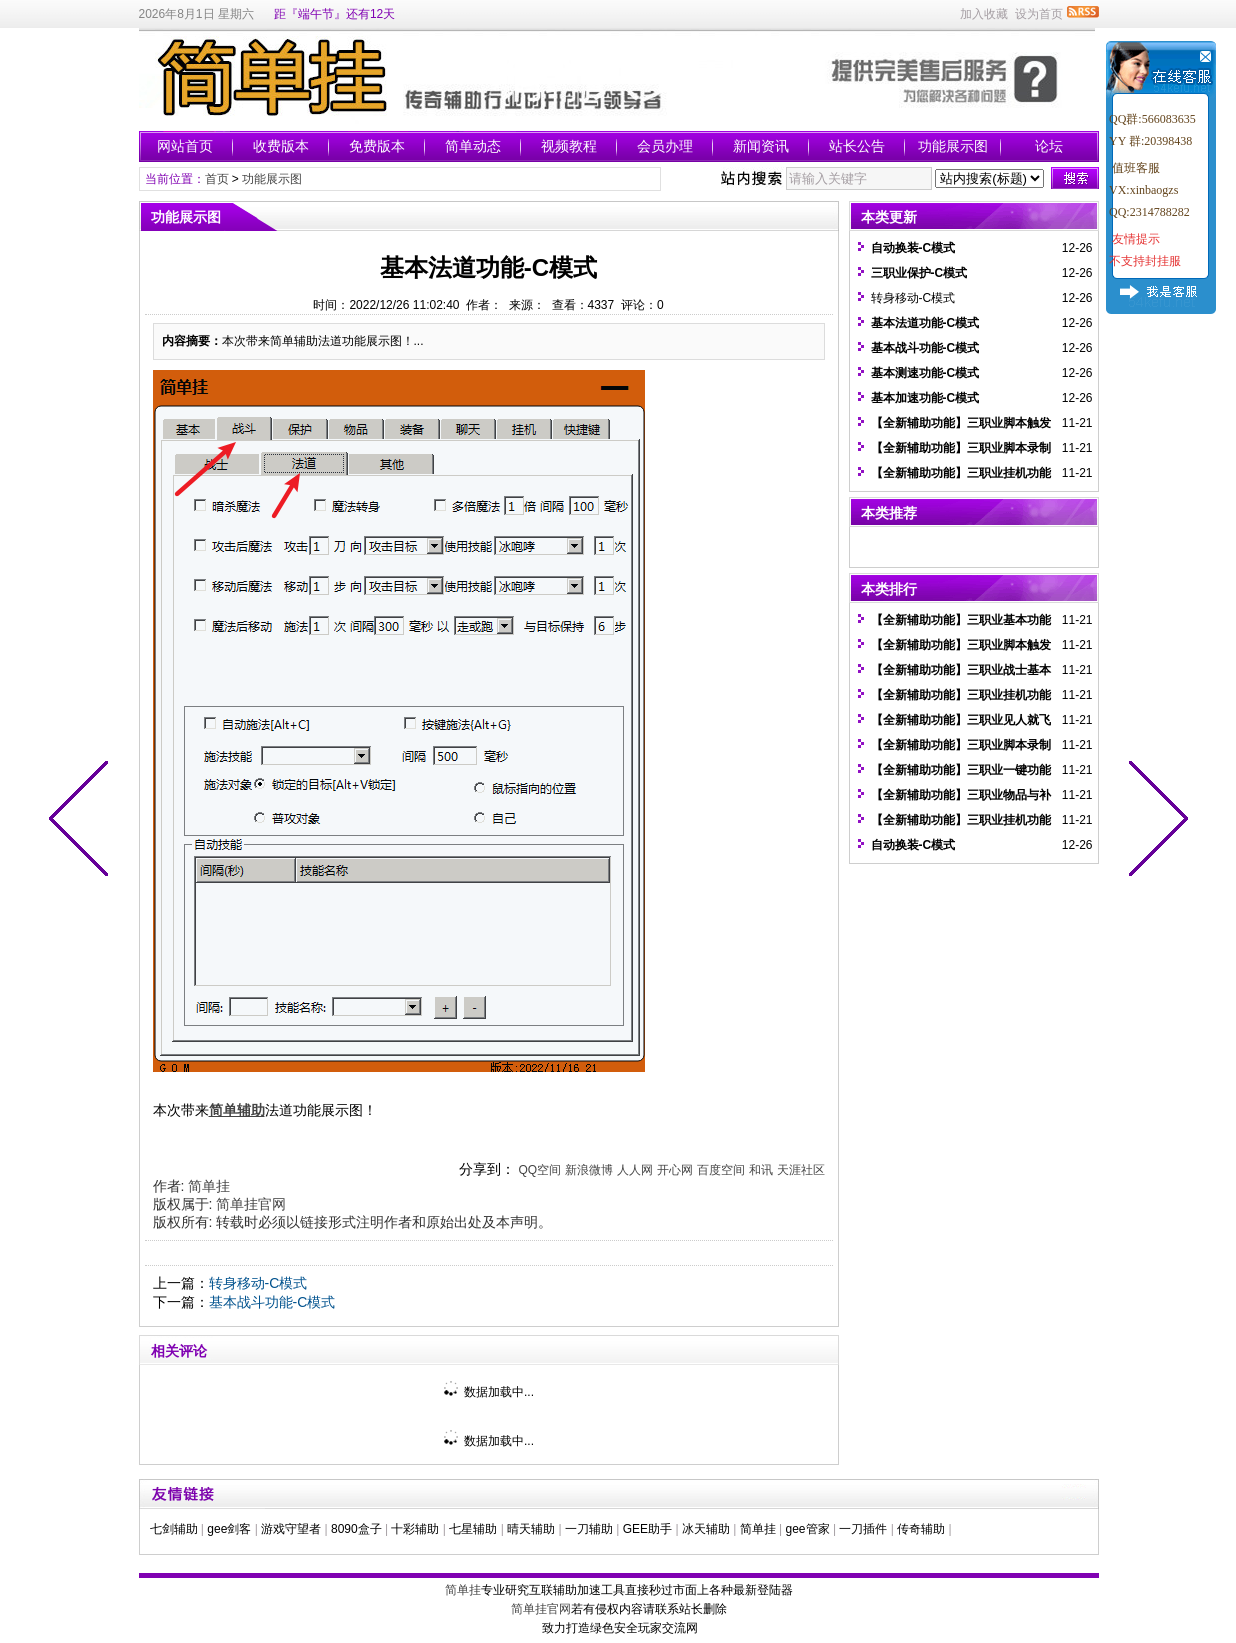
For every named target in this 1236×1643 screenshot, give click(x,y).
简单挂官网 (251, 1204)
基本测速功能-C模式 (925, 373)
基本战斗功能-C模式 (272, 1302)
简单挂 (209, 1186)
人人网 (635, 1170)
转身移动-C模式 (258, 1283)
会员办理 (665, 146)
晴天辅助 (531, 1529)
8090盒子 (356, 1529)
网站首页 (185, 146)
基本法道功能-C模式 (925, 323)
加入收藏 (984, 14)
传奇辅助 (921, 1529)
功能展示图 (953, 146)
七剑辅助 (174, 1529)
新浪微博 (589, 1170)
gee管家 (808, 1529)
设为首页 (1039, 14)
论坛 (1049, 146)
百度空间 (721, 1170)
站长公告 (857, 146)
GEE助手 (647, 1529)
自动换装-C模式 (913, 248)
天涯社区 (801, 1170)
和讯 (761, 1170)
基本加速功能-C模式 (925, 398)
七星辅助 (473, 1529)
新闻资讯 (761, 146)
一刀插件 (863, 1529)
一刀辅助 (589, 1529)
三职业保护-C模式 (919, 273)
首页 (217, 179)
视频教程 (569, 146)
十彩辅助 (415, 1529)
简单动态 (473, 146)
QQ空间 (539, 1170)
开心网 (675, 1170)
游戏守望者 (291, 1529)
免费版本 (377, 146)
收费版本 (281, 146)
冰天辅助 (706, 1529)
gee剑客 (229, 1529)
